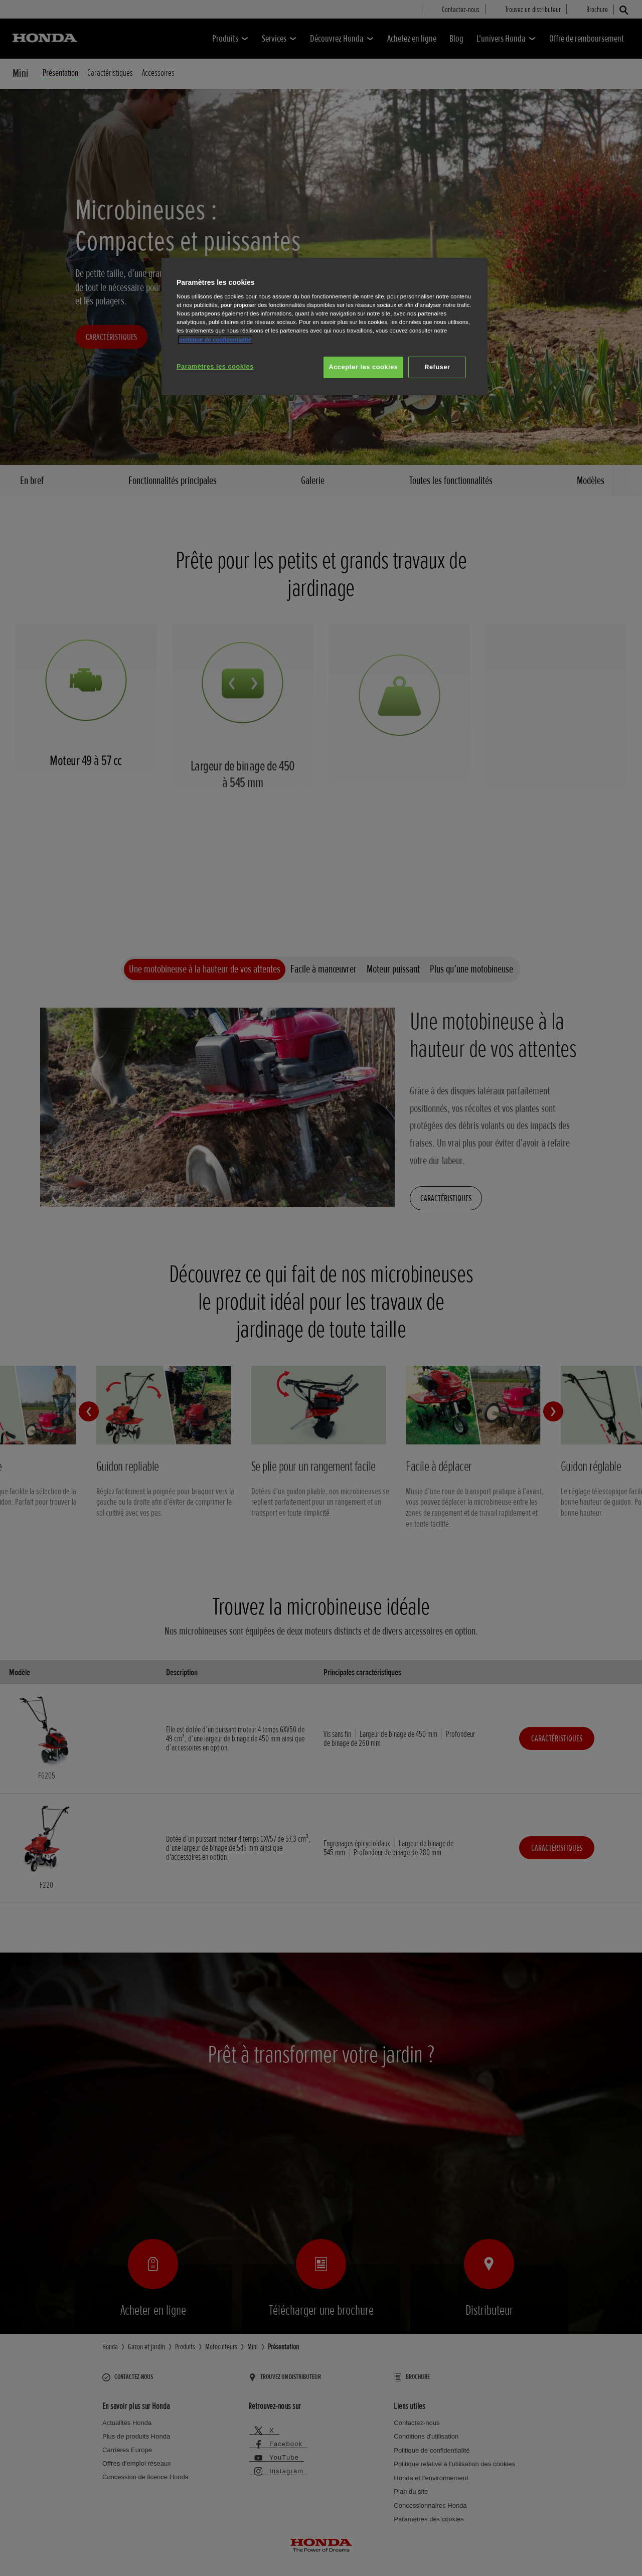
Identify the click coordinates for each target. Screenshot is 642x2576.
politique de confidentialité (215, 340)
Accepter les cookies (363, 367)
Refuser (437, 367)
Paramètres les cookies (215, 366)
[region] (325, 327)
